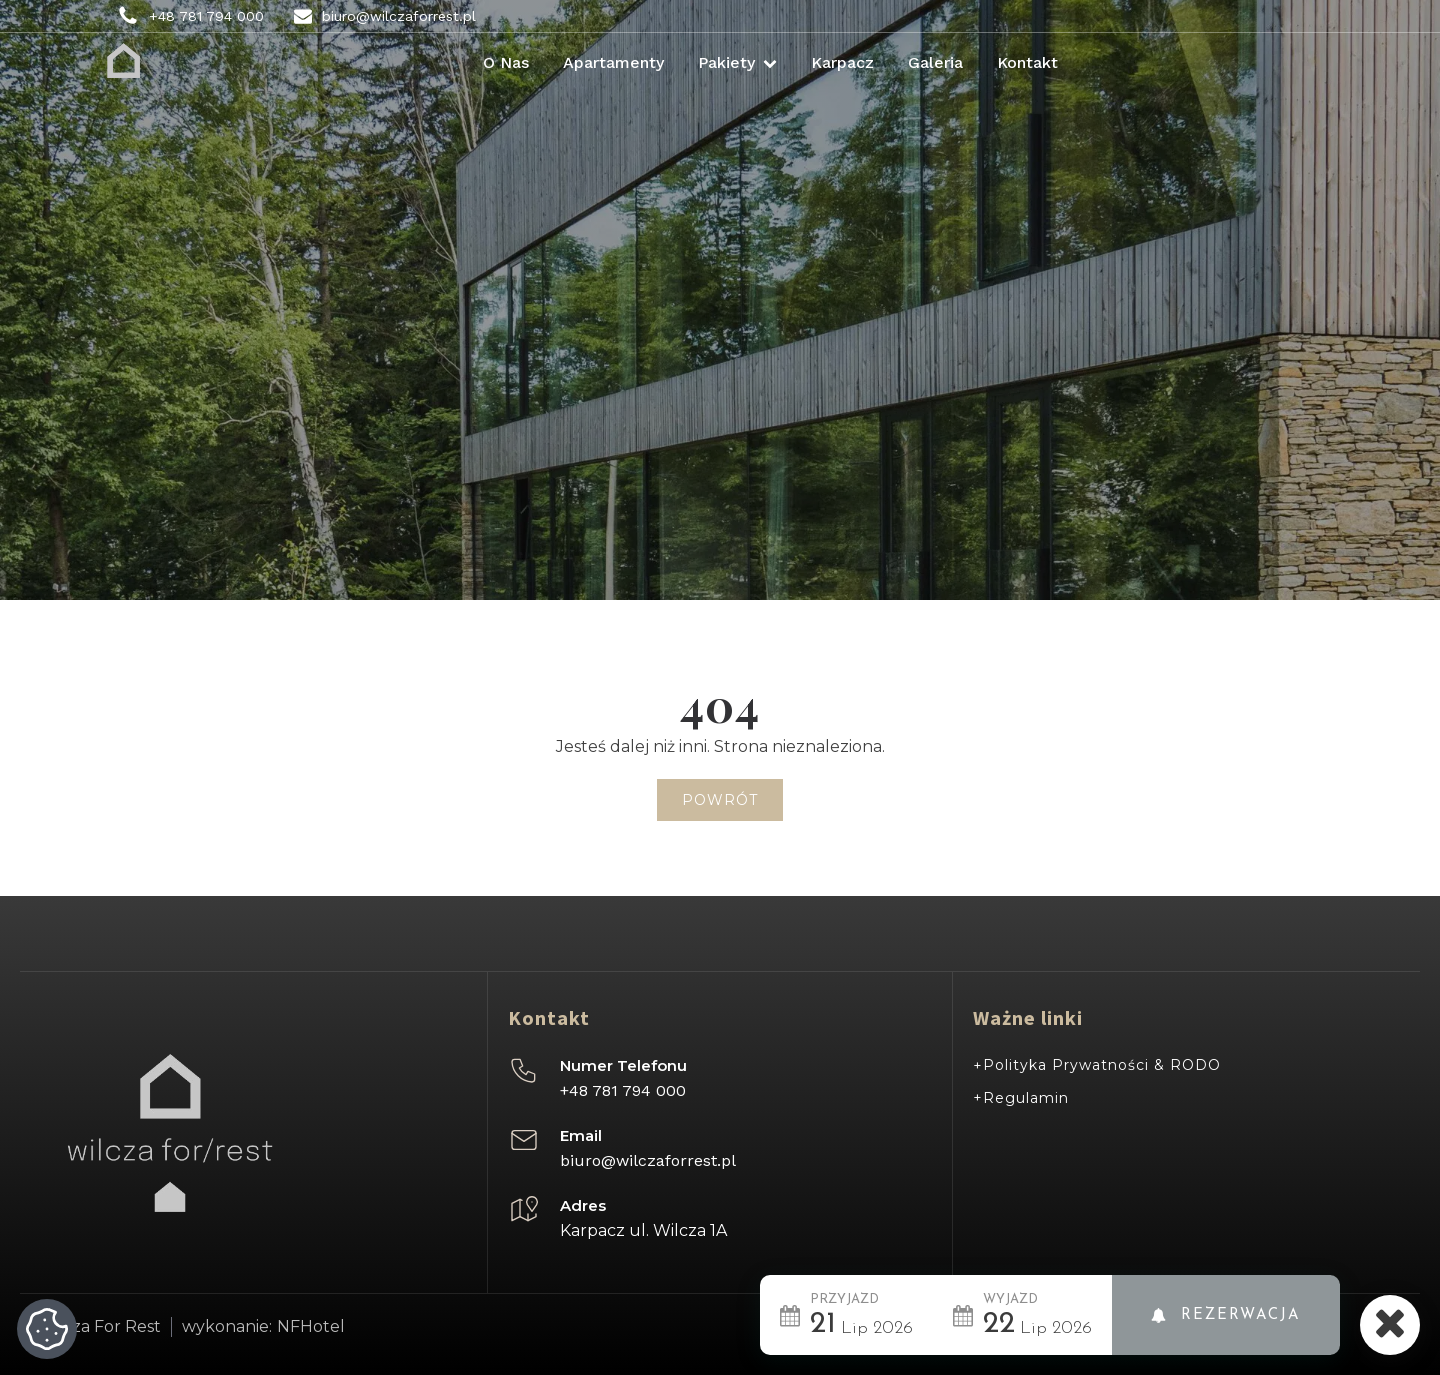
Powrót (720, 800)
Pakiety (737, 62)
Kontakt (1027, 62)
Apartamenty (613, 62)
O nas (506, 62)
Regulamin (1026, 1098)
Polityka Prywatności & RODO (1102, 1065)
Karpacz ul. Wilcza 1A (643, 1230)
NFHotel (311, 1327)
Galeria (935, 62)
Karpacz (842, 62)
